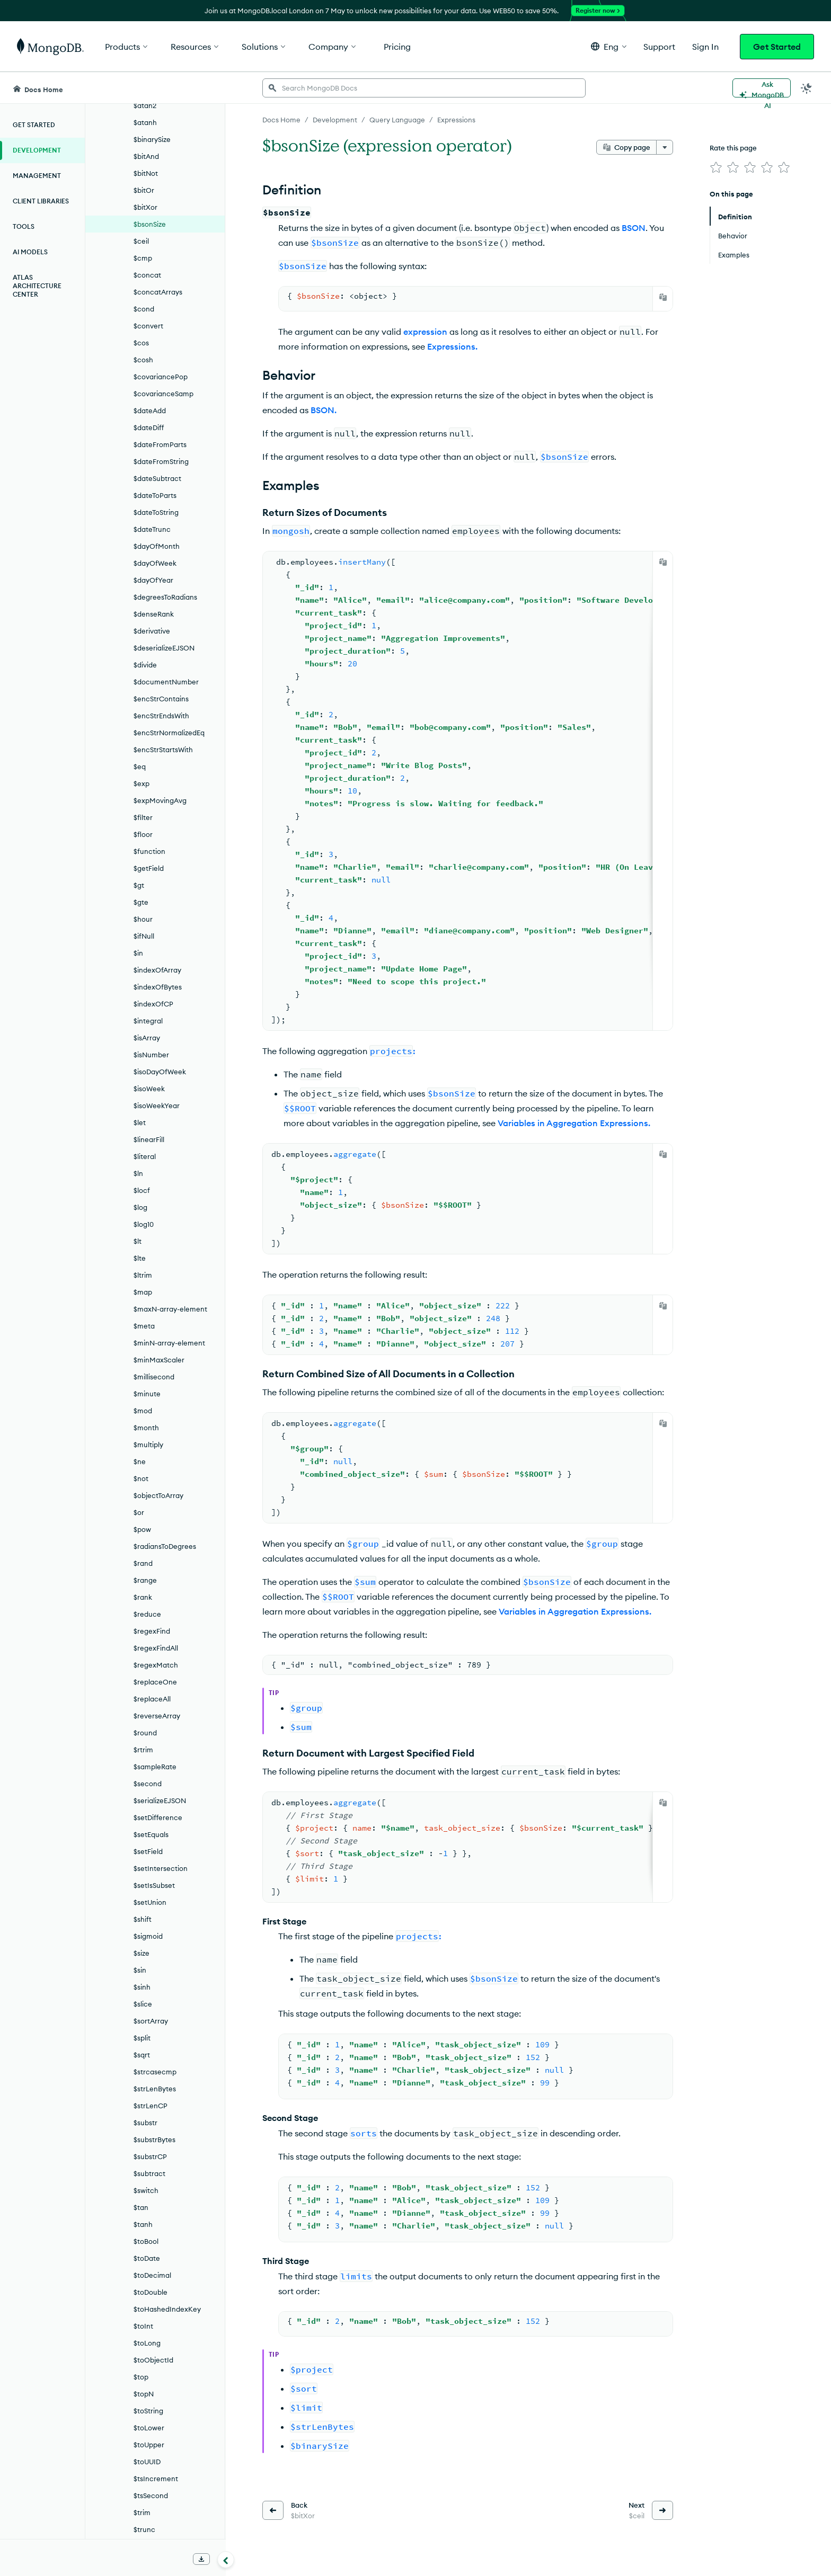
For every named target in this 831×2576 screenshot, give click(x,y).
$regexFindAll (156, 1648)
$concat (147, 275)
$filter (143, 817)
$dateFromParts (160, 444)
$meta (144, 1326)
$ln (138, 1173)
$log (140, 1207)
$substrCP (150, 2156)
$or (139, 1512)
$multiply (148, 1444)
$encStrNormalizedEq (169, 732)
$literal (145, 1156)
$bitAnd (146, 156)
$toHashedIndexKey (167, 2309)
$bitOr (144, 190)
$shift (143, 1919)
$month (146, 1427)
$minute (147, 1393)
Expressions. (452, 346)
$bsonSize (150, 224)
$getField (149, 868)
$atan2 (145, 105)
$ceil (141, 241)
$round (145, 1732)
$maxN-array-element (170, 1309)
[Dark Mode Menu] (806, 88)
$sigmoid (148, 1936)
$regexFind (152, 1631)
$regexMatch (156, 1665)
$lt (138, 1241)
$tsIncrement (156, 2478)
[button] (608, 46)
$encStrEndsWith (161, 715)
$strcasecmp (155, 2071)
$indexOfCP (153, 1004)
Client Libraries (41, 201)
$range (145, 1580)
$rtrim (143, 1749)
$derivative (152, 631)
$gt (139, 885)
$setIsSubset (154, 1885)
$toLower (149, 2427)
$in (138, 953)
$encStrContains (161, 698)
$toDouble (150, 2292)
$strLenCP (150, 2105)
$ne (140, 1461)
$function (149, 851)
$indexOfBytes (158, 987)
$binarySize (152, 139)
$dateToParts (155, 495)
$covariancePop (161, 376)
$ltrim (143, 1275)
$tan (141, 2207)
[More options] (664, 147)
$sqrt (142, 2055)
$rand (143, 1563)
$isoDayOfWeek (160, 1071)
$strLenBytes (155, 2088)
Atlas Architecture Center (37, 285)
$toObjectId (153, 2360)
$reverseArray (157, 1716)
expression (425, 331)
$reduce (147, 1614)
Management (37, 176)
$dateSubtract (157, 478)
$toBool (146, 2241)
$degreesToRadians (165, 597)
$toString (148, 2410)
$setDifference (158, 1817)
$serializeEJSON (160, 1800)
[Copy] (663, 297)
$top (141, 2377)
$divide (145, 665)
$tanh (143, 2224)
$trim (142, 2512)
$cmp (143, 258)
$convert (148, 326)
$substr (145, 2122)
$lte (140, 1258)
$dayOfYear (153, 580)
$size (141, 1953)
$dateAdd (150, 410)
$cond (144, 309)
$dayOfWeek (155, 563)
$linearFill (149, 1139)
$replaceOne (155, 1682)
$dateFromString (161, 461)
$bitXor (145, 207)
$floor (143, 834)
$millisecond (154, 1376)
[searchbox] (424, 87)
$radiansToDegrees (165, 1546)
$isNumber (151, 1054)
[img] (716, 167)
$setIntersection (161, 1868)
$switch (146, 2190)
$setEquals (151, 1834)
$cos (141, 342)
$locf (142, 1190)
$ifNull (144, 936)
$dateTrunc (152, 529)
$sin (140, 1970)
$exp (141, 783)
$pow (142, 1529)
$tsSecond (151, 2495)
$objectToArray (158, 1495)
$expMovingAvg (160, 800)
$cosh (143, 359)
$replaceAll (152, 1699)
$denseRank (154, 614)
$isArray (147, 1037)
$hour (143, 919)
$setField (148, 1851)
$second (148, 1783)
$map (143, 1292)
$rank (143, 1597)
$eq (140, 766)
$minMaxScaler (159, 1360)
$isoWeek (149, 1088)
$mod (143, 1410)
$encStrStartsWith (163, 749)
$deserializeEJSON (164, 648)
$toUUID (147, 2461)
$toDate (147, 2258)
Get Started (777, 46)
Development (37, 150)
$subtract (149, 2173)
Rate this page (733, 148)
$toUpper (149, 2444)
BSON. (324, 410)
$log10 (144, 1224)
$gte (141, 902)
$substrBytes (154, 2139)
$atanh (145, 122)
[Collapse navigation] (225, 2559)
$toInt (143, 2326)
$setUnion (150, 1902)
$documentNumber (166, 682)
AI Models (30, 252)
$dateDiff (149, 427)
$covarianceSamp (163, 393)
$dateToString (156, 512)
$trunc (144, 2529)
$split (142, 2038)
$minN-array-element (169, 1343)
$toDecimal (152, 2275)
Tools (23, 226)
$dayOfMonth (157, 546)
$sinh (142, 1987)
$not (141, 1478)
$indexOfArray (157, 970)
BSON (634, 227)
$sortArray (151, 2021)
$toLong (147, 2343)
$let (140, 1122)
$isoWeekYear (157, 1105)
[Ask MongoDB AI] (761, 87)
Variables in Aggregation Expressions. (574, 1123)
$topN (144, 2394)
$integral (148, 1021)
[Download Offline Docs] (201, 2559)
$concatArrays (158, 292)
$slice (143, 2004)
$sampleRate (155, 1766)
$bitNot (146, 173)
